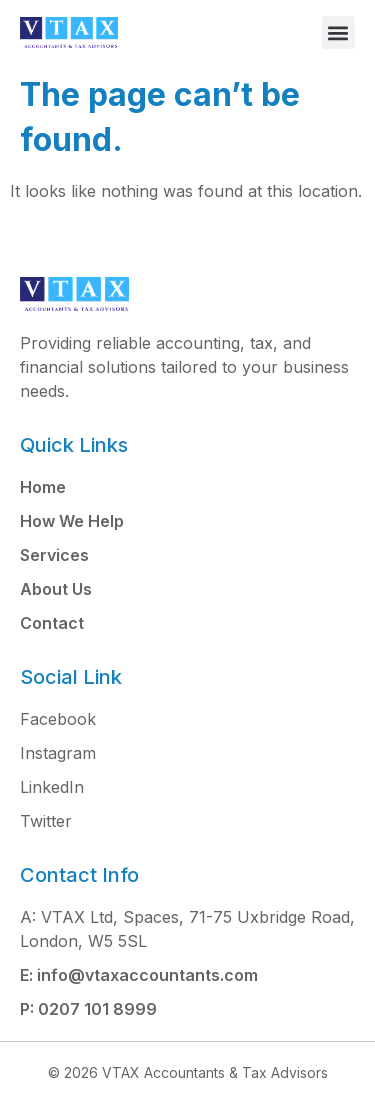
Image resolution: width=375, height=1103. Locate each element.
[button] (338, 32)
